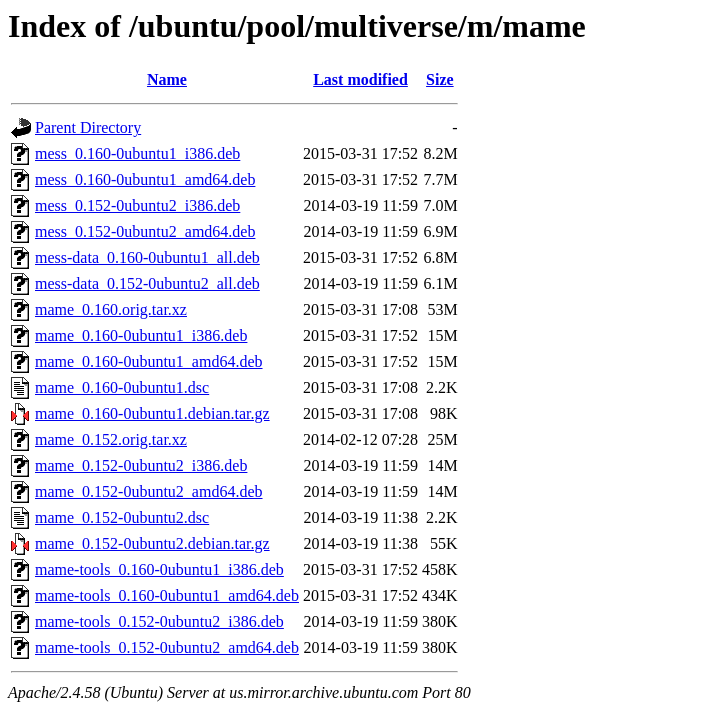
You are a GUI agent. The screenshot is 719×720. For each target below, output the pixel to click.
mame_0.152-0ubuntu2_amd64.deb (149, 491)
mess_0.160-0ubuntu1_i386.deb (137, 153)
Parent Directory (88, 127)
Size (440, 79)
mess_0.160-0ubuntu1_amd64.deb (145, 179)
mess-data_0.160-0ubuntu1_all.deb (147, 257)
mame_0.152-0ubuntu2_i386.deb (141, 465)
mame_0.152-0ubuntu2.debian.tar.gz (152, 543)
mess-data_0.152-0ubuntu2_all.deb (147, 283)
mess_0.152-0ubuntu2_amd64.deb (145, 231)
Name (167, 79)
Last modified (360, 79)
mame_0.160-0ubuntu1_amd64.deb (149, 361)
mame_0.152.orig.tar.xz (111, 439)
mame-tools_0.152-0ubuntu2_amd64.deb (167, 647)
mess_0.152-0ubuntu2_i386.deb (137, 205)
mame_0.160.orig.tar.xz (111, 309)
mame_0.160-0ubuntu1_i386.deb (141, 335)
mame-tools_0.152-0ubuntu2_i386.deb (159, 621)
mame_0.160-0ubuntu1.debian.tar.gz (152, 413)
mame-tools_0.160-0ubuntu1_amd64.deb (167, 595)
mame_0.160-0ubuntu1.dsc (122, 387)
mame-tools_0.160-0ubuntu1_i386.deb (159, 569)
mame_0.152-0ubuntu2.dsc (122, 517)
